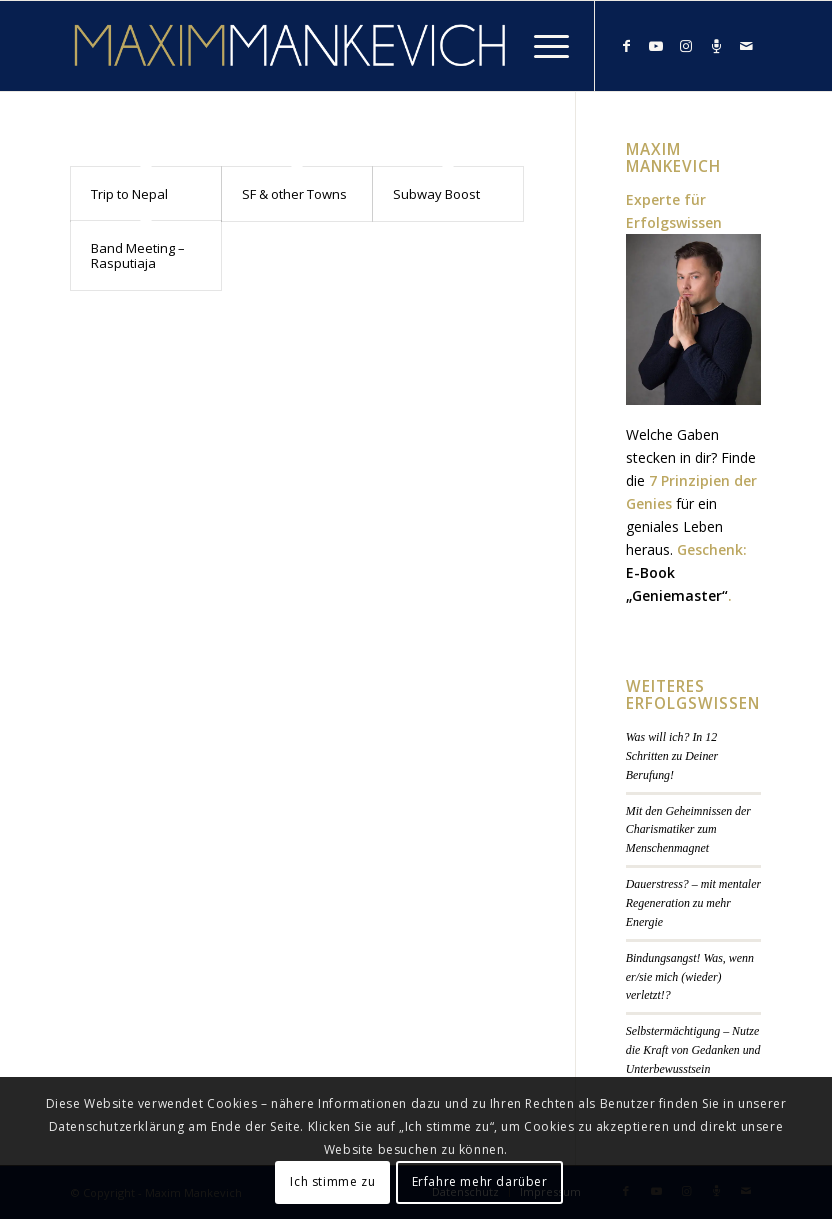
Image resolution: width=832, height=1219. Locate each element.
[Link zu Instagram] (686, 46)
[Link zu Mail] (746, 46)
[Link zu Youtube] (656, 46)
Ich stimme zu (332, 1181)
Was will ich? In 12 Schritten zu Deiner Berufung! (672, 756)
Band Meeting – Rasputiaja (138, 255)
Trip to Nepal (129, 194)
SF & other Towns (294, 194)
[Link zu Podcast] (716, 46)
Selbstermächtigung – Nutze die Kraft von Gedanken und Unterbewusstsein (693, 1050)
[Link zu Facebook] (626, 46)
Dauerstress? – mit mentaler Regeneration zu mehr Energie (693, 903)
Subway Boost (436, 194)
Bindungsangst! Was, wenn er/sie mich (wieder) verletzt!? (690, 977)
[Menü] (541, 46)
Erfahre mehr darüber (480, 1181)
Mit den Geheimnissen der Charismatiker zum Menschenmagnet (688, 830)
